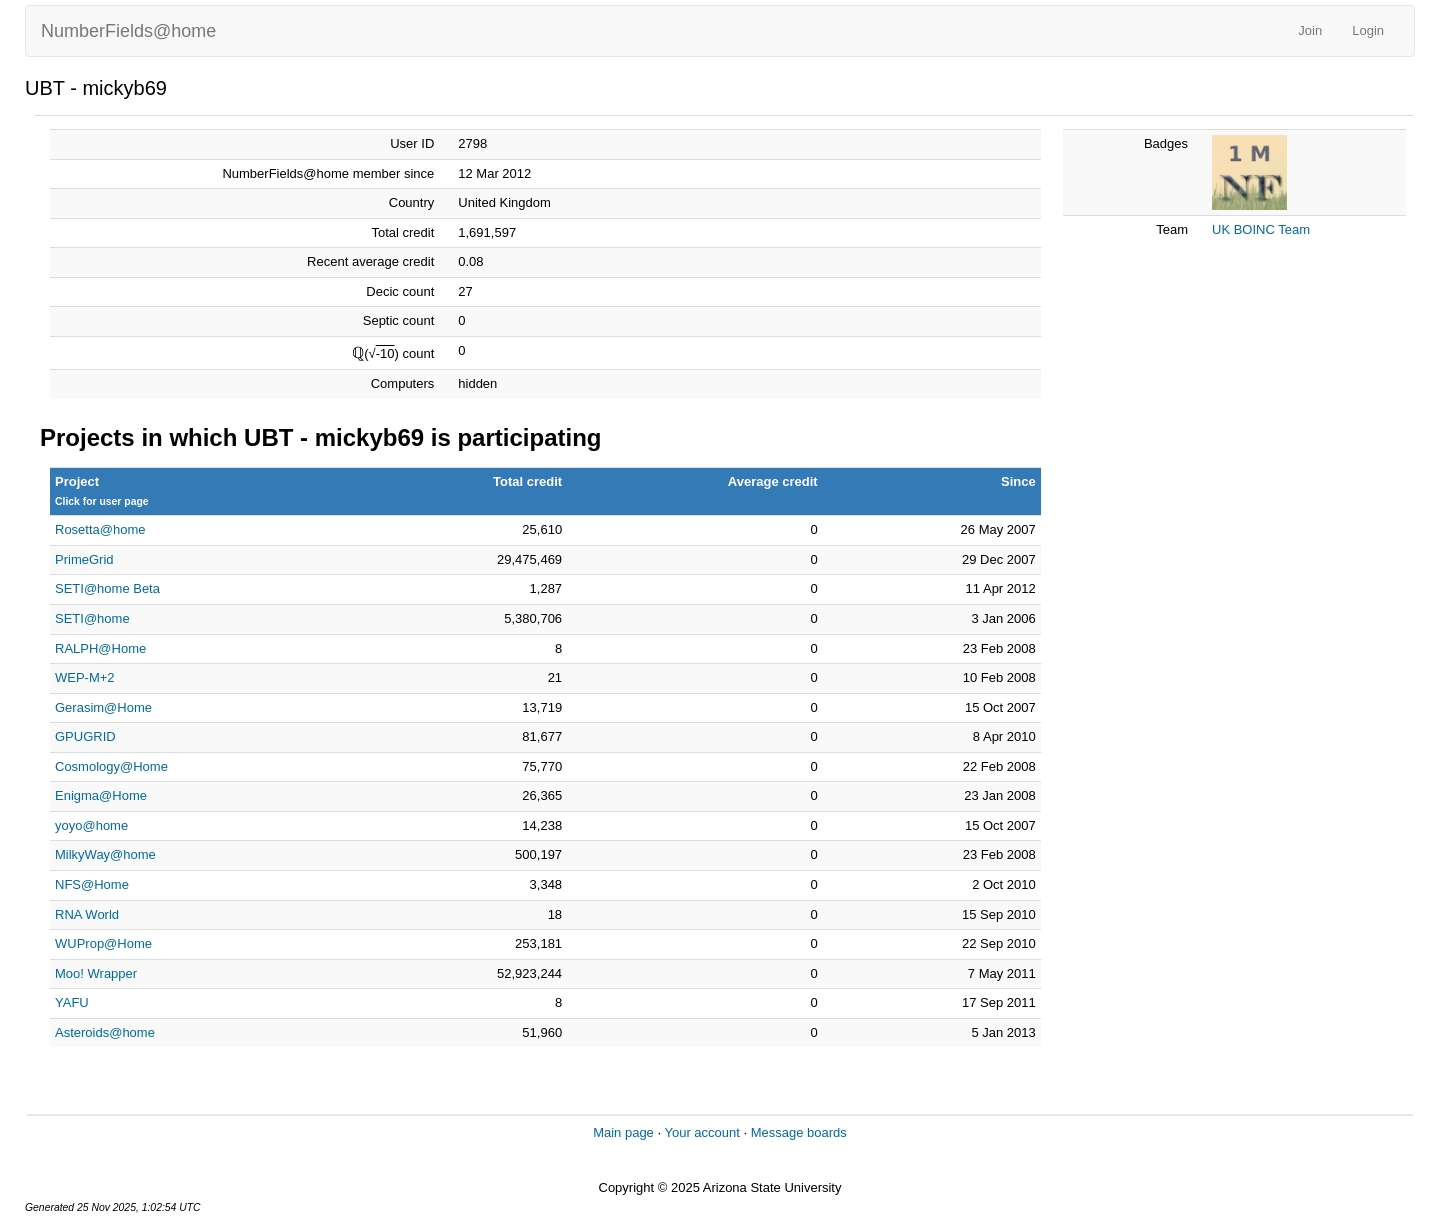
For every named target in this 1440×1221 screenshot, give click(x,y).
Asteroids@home (105, 1032)
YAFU (72, 1002)
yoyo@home (91, 825)
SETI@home (92, 618)
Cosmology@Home (111, 766)
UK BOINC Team (1261, 229)
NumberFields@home (128, 31)
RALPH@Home (100, 648)
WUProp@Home (103, 943)
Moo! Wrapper (96, 973)
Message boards (799, 1132)
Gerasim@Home (103, 707)
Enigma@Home (101, 795)
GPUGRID (85, 736)
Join (1310, 30)
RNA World (87, 914)
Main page (623, 1132)
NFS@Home (92, 884)
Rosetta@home (100, 529)
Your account (701, 1132)
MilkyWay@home (105, 854)
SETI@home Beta (107, 588)
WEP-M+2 (85, 677)
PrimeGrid (84, 559)
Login (1368, 30)
